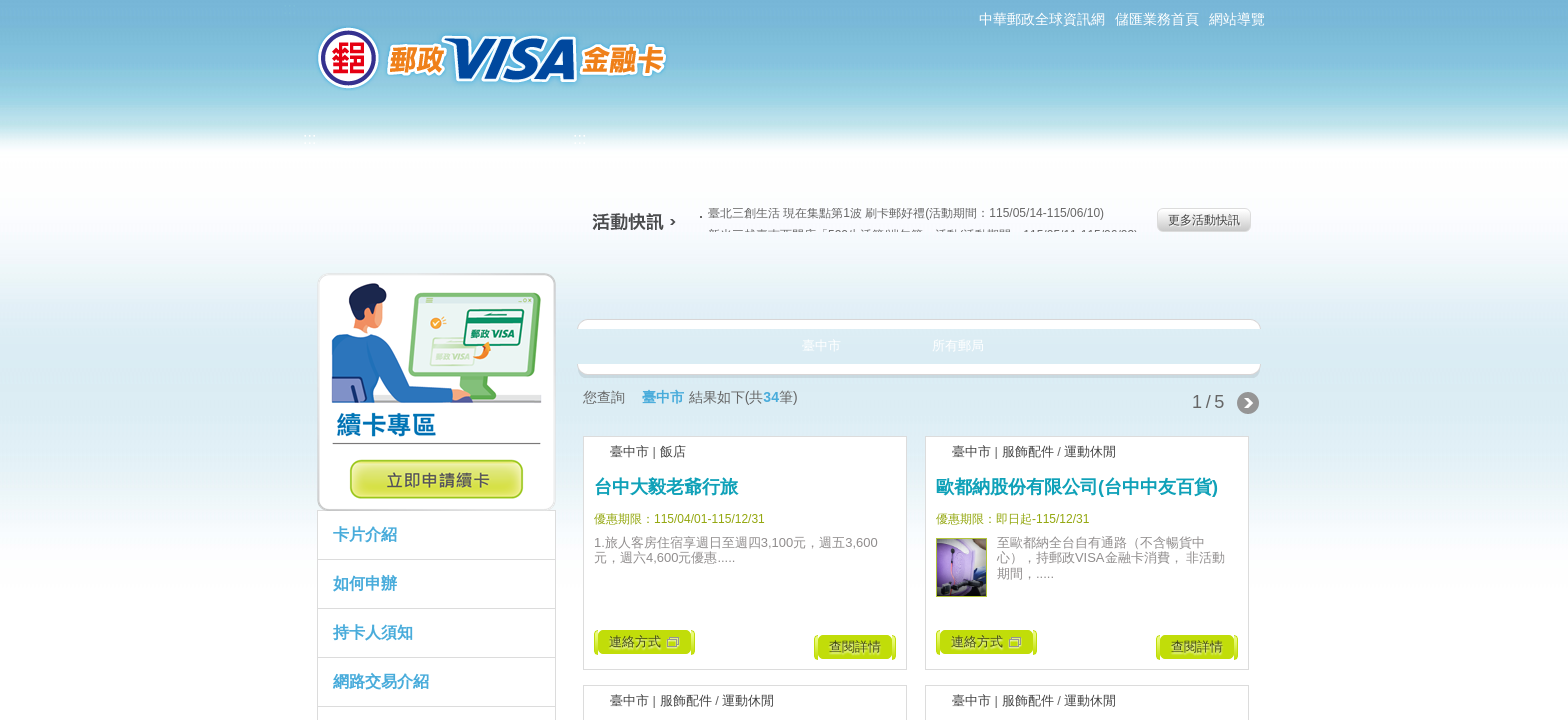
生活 (784, 284)
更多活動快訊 (1204, 220)
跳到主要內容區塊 (10, 10)
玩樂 (1046, 284)
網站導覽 (1237, 19)
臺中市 (629, 451)
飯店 (673, 451)
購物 (915, 284)
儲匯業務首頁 (1157, 19)
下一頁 (1248, 403)
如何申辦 (365, 583)
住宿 (1177, 284)
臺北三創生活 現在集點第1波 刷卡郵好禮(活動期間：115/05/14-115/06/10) (902, 213)
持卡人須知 (373, 632)
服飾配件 (1028, 451)
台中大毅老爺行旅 (666, 487)
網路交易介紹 (381, 681)
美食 (653, 284)
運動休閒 (1090, 451)
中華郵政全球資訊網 (1042, 19)
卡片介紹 (365, 534)
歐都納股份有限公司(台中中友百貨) (1077, 487)
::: (289, 8)
